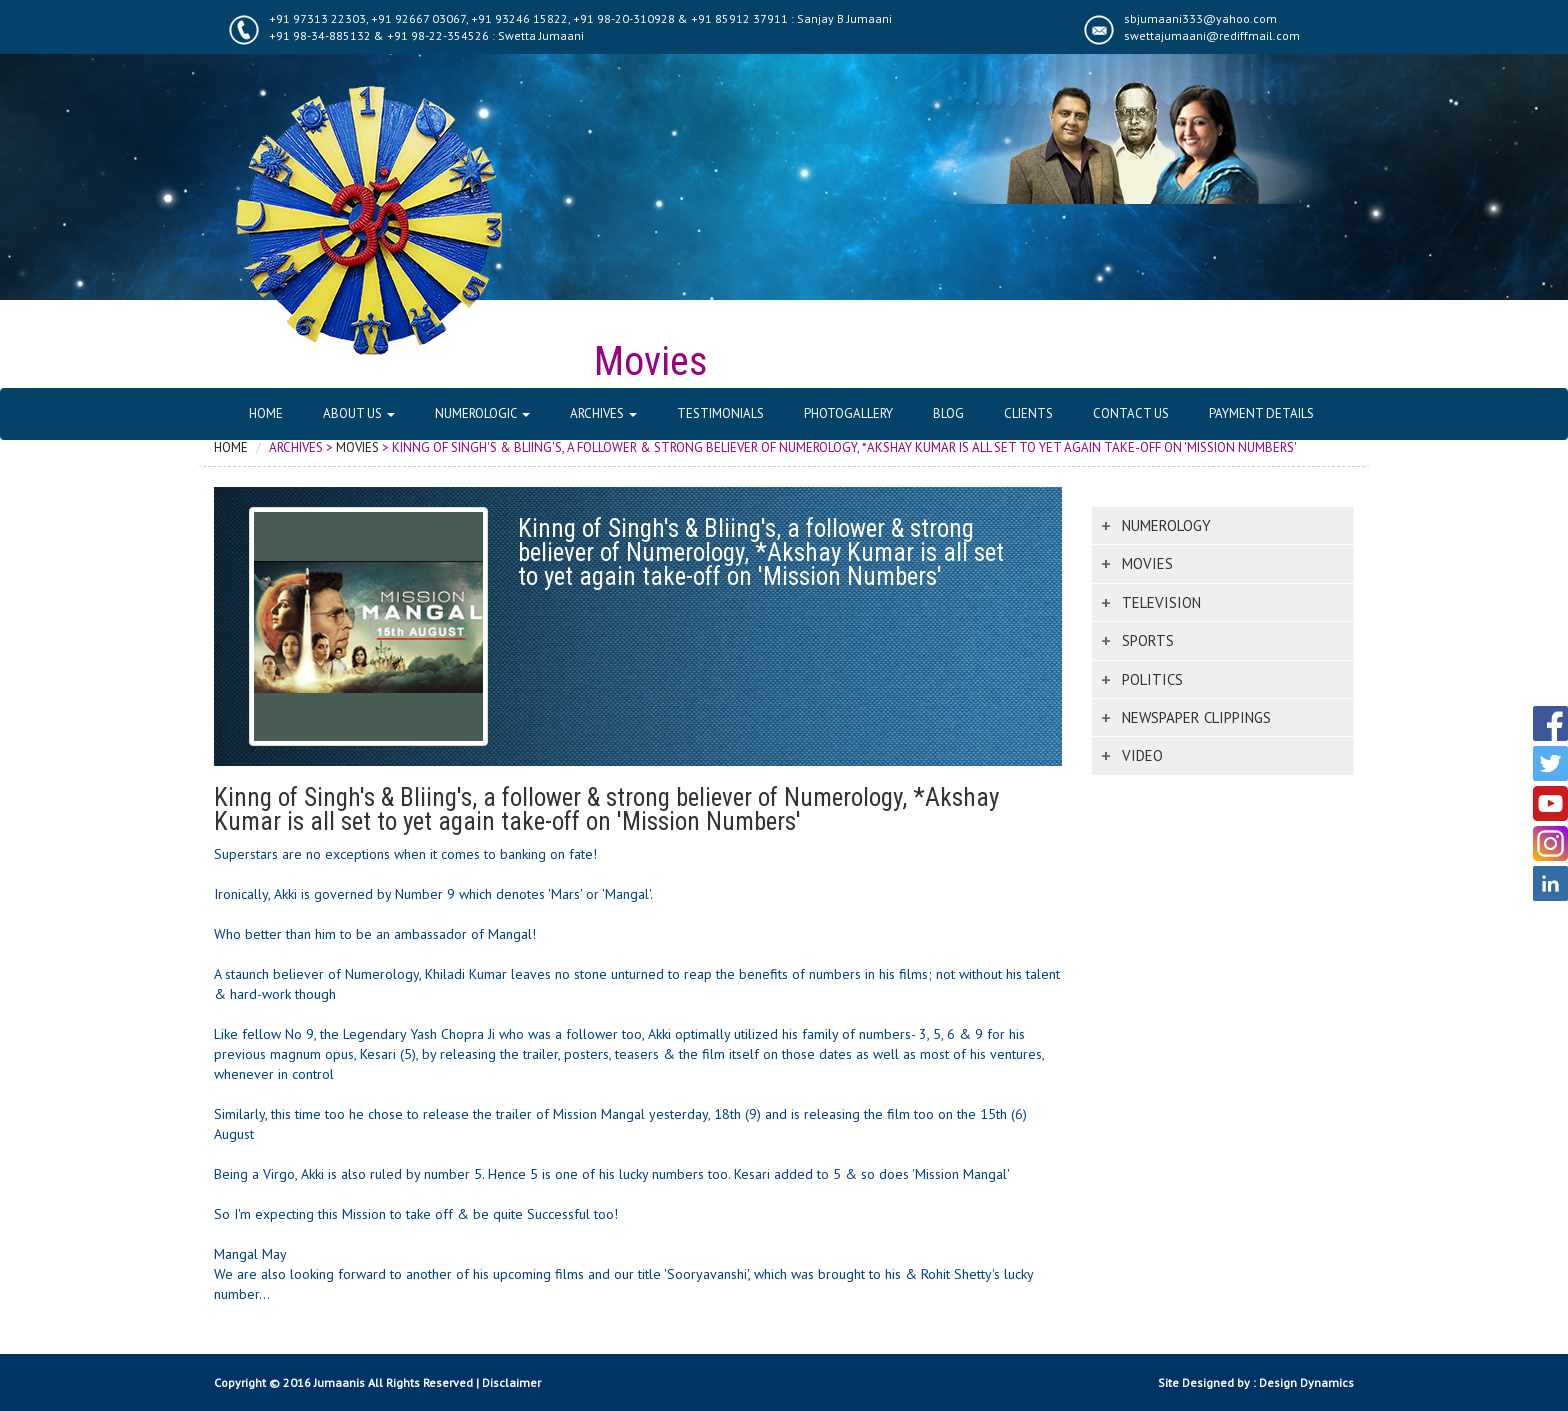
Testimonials (720, 413)
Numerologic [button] (482, 413)
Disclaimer (511, 1382)
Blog (948, 413)
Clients (1028, 413)
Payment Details (1261, 413)
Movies (357, 447)
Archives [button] (603, 413)
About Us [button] (359, 413)
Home (266, 413)
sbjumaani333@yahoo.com (1200, 18)
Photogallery (848, 413)
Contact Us (1131, 413)
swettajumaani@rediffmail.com (1212, 35)
